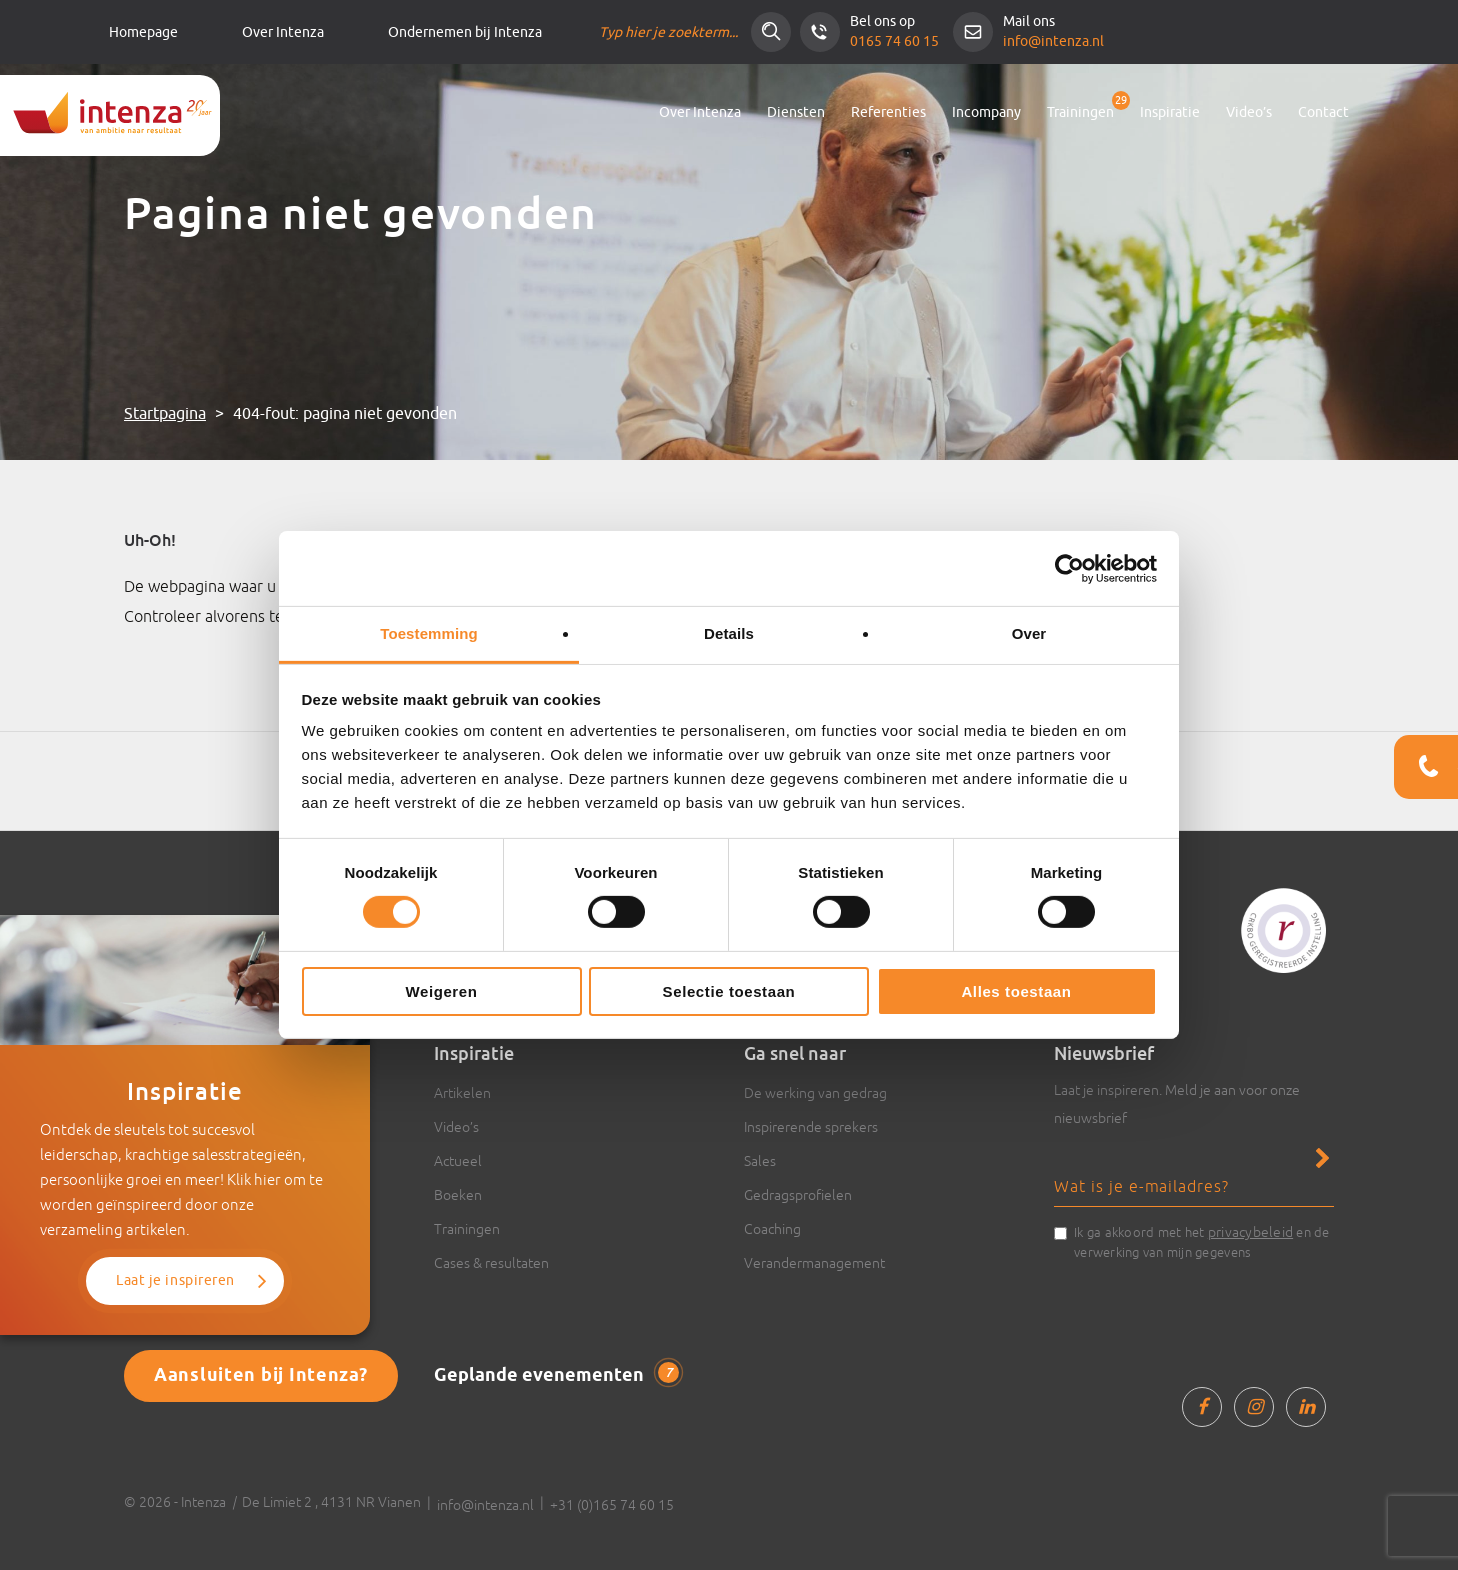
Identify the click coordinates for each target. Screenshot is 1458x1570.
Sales (760, 1161)
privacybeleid (1250, 1232)
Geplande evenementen (556, 1375)
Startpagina (165, 414)
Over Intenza (283, 32)
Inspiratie (1170, 112)
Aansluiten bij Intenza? (261, 1376)
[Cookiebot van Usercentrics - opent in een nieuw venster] (1069, 568)
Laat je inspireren (175, 1280)
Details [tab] (729, 633)
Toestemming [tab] (429, 633)
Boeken (458, 1195)
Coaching (772, 1229)
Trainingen (1080, 112)
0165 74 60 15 (894, 41)
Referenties (888, 112)
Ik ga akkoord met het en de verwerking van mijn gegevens (1202, 1241)
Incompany (986, 112)
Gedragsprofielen (798, 1195)
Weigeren (441, 991)
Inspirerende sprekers (811, 1127)
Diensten (796, 112)
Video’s (1249, 112)
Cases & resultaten (491, 1263)
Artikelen (462, 1093)
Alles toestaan (1016, 991)
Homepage (143, 32)
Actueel (458, 1161)
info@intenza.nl (1053, 41)
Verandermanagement (814, 1263)
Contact (1323, 112)
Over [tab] (1029, 633)
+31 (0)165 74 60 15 (612, 1505)
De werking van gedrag (815, 1093)
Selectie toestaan (729, 991)
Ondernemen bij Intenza (465, 32)
